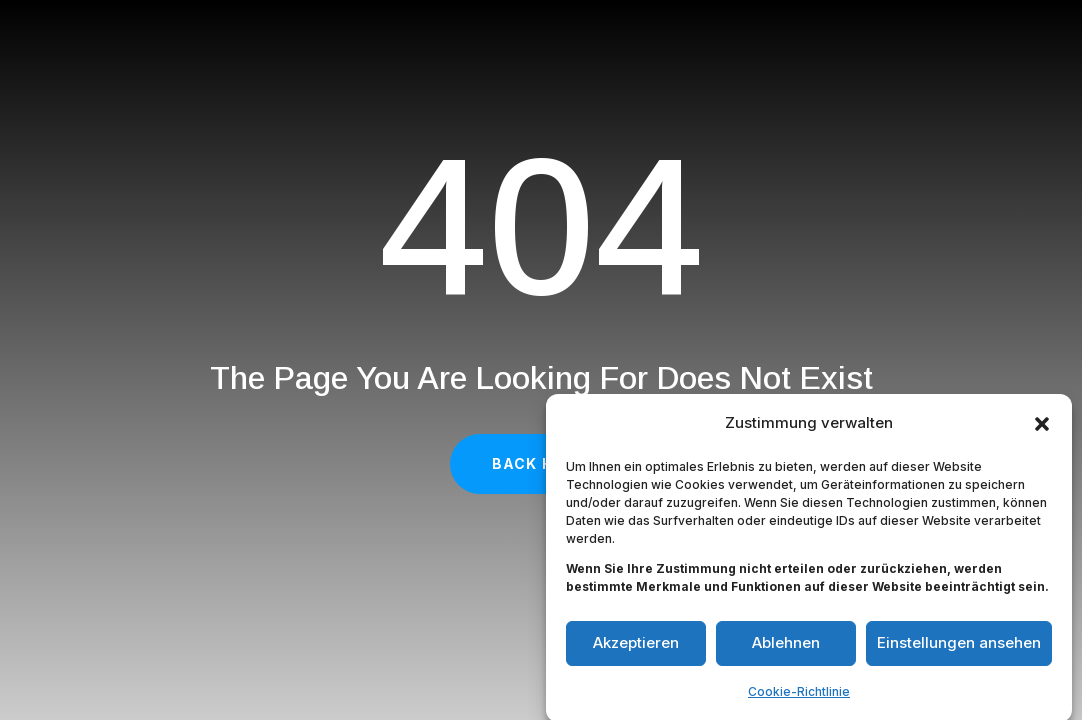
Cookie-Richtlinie (799, 696)
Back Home (541, 463)
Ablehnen (786, 648)
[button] (1042, 429)
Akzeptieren (636, 648)
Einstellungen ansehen (959, 648)
